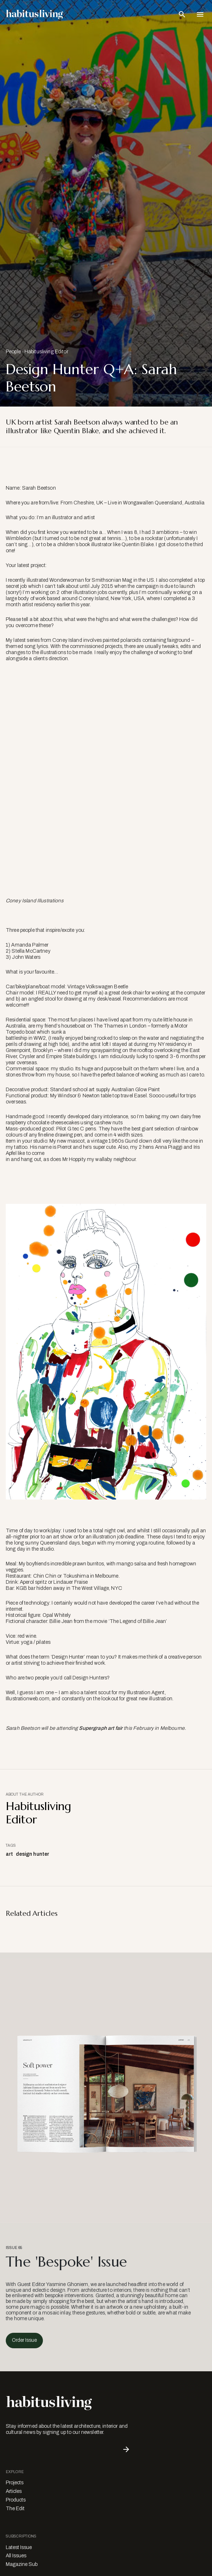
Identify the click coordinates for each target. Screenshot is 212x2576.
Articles (14, 2491)
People (13, 351)
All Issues (16, 2555)
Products (16, 2500)
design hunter (32, 1854)
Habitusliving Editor (46, 351)
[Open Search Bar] (182, 14)
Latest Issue (19, 2547)
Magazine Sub (21, 2564)
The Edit (15, 2508)
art (9, 1854)
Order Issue (24, 2340)
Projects (14, 2482)
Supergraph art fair (101, 1728)
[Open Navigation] (200, 14)
